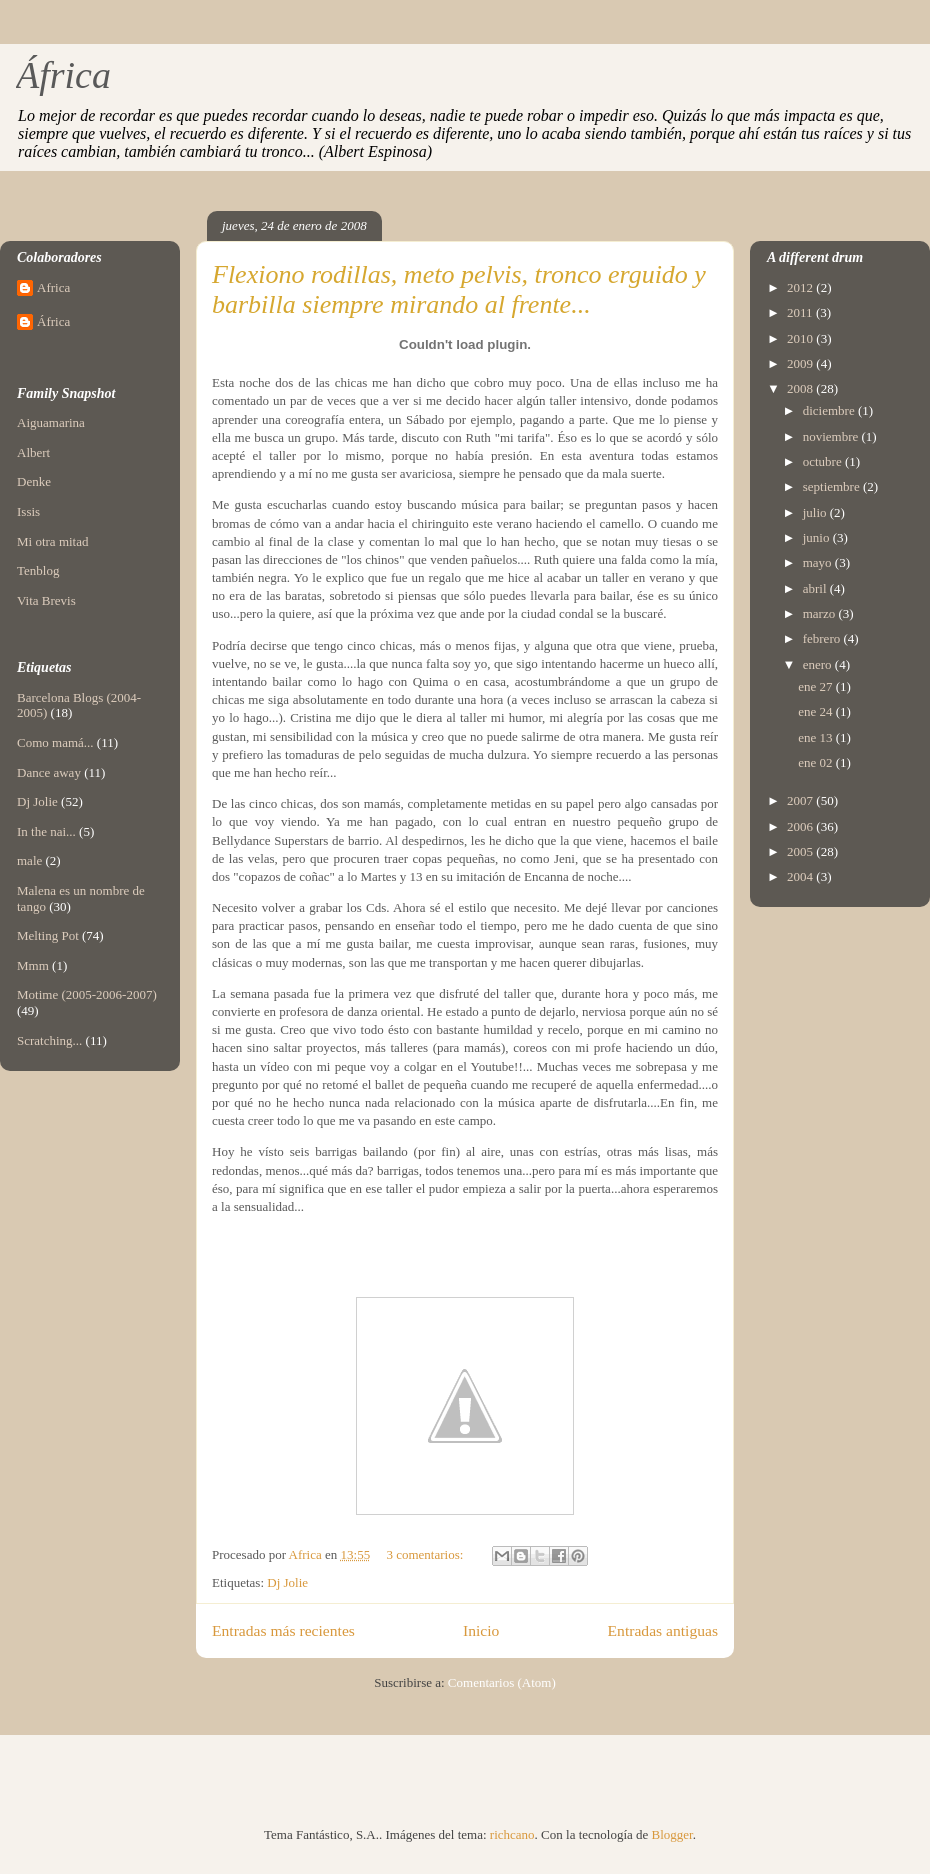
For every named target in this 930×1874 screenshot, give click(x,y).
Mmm (33, 965)
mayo (819, 562)
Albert (33, 452)
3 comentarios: (426, 1554)
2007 (801, 800)
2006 (801, 826)
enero (819, 664)
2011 (801, 312)
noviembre (832, 436)
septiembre (833, 486)
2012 (801, 287)
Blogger (672, 1834)
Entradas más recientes (283, 1630)
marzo (821, 613)
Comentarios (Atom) (502, 1682)
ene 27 (817, 686)
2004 (801, 876)
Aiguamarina (51, 422)
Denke (34, 481)
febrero (823, 638)
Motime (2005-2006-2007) (87, 994)
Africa (53, 287)
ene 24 (817, 711)
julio (816, 512)
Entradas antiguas (663, 1630)
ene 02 (817, 762)
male (29, 860)
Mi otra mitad (53, 541)
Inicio (481, 1630)
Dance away (49, 772)
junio (818, 537)
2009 (801, 363)
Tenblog (38, 570)
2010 (801, 338)
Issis (28, 511)
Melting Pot (48, 935)
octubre (824, 461)
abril (816, 588)
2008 (801, 388)
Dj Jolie (287, 1582)
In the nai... (46, 831)
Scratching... (49, 1040)
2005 (801, 851)
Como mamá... (55, 742)
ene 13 (817, 737)
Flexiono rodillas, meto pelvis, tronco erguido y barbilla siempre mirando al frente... (459, 289)
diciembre (830, 410)
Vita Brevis (46, 600)
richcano (512, 1834)
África (63, 75)
